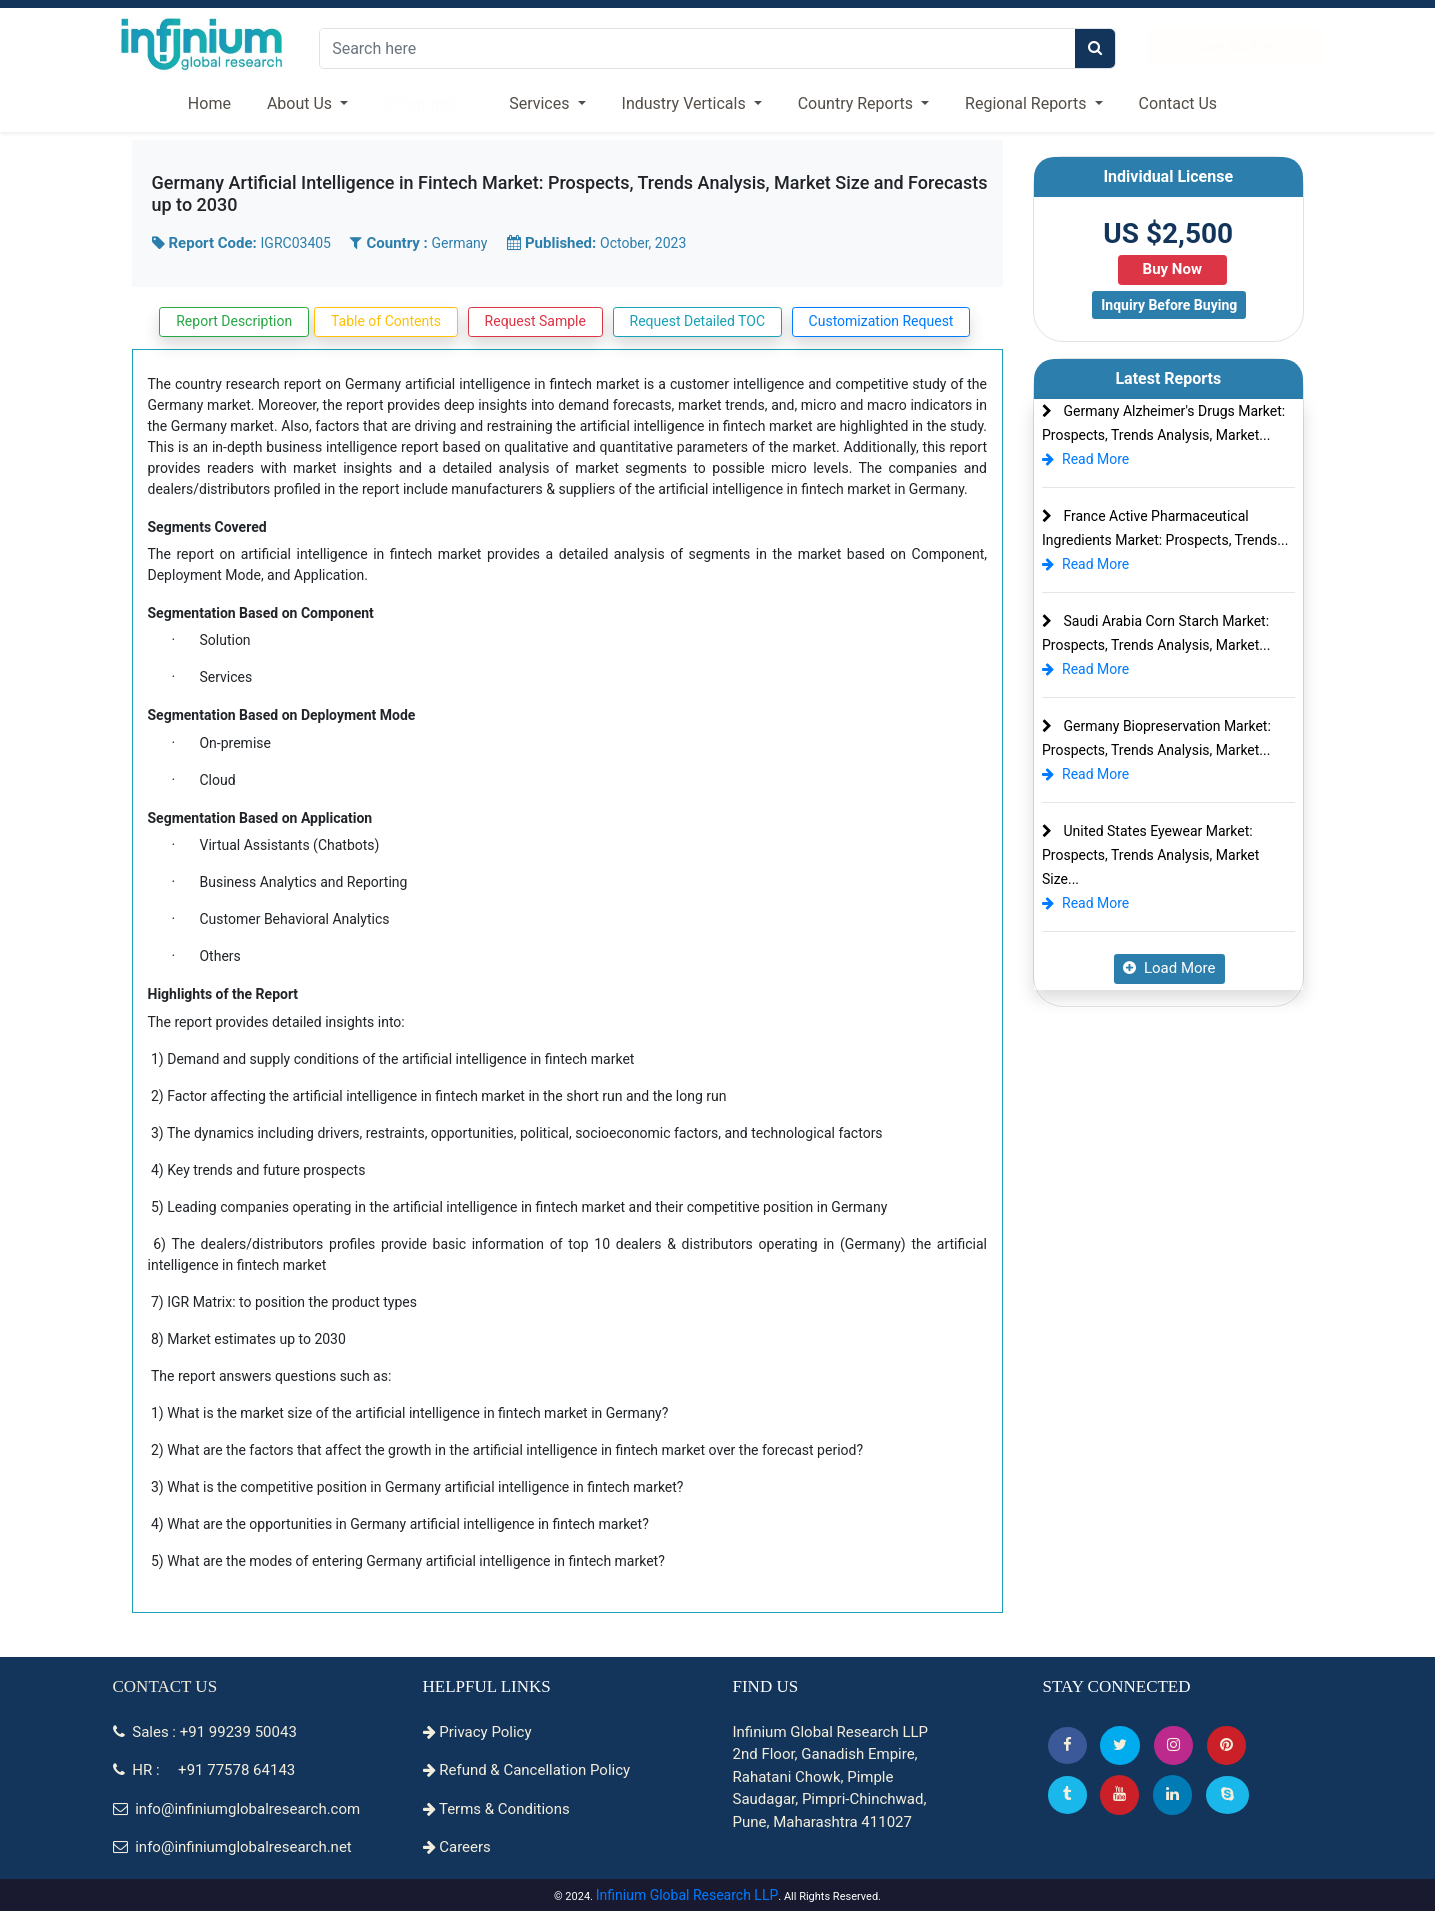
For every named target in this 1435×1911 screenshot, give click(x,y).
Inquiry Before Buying (1169, 305)
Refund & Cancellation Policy (527, 1770)
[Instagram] (1173, 1745)
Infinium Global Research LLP (687, 1895)
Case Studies (1233, 47)
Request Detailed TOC (697, 321)
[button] (1067, 1745)
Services (541, 103)
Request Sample (535, 321)
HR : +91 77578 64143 (204, 1770)
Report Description (234, 321)
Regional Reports (1027, 103)
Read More (1085, 459)
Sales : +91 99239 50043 (205, 1732)
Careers (457, 1847)
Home (209, 103)
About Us (301, 103)
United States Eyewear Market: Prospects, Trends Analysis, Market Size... (1150, 855)
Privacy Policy (477, 1732)
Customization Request (881, 321)
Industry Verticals (686, 103)
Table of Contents (386, 321)
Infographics (428, 103)
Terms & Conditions (496, 1809)
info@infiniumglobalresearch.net (232, 1847)
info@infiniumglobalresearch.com (237, 1809)
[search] (1095, 48)
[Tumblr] (1067, 1794)
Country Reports (857, 103)
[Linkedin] (1172, 1794)
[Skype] (1227, 1794)
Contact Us (1178, 103)
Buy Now (1172, 269)
